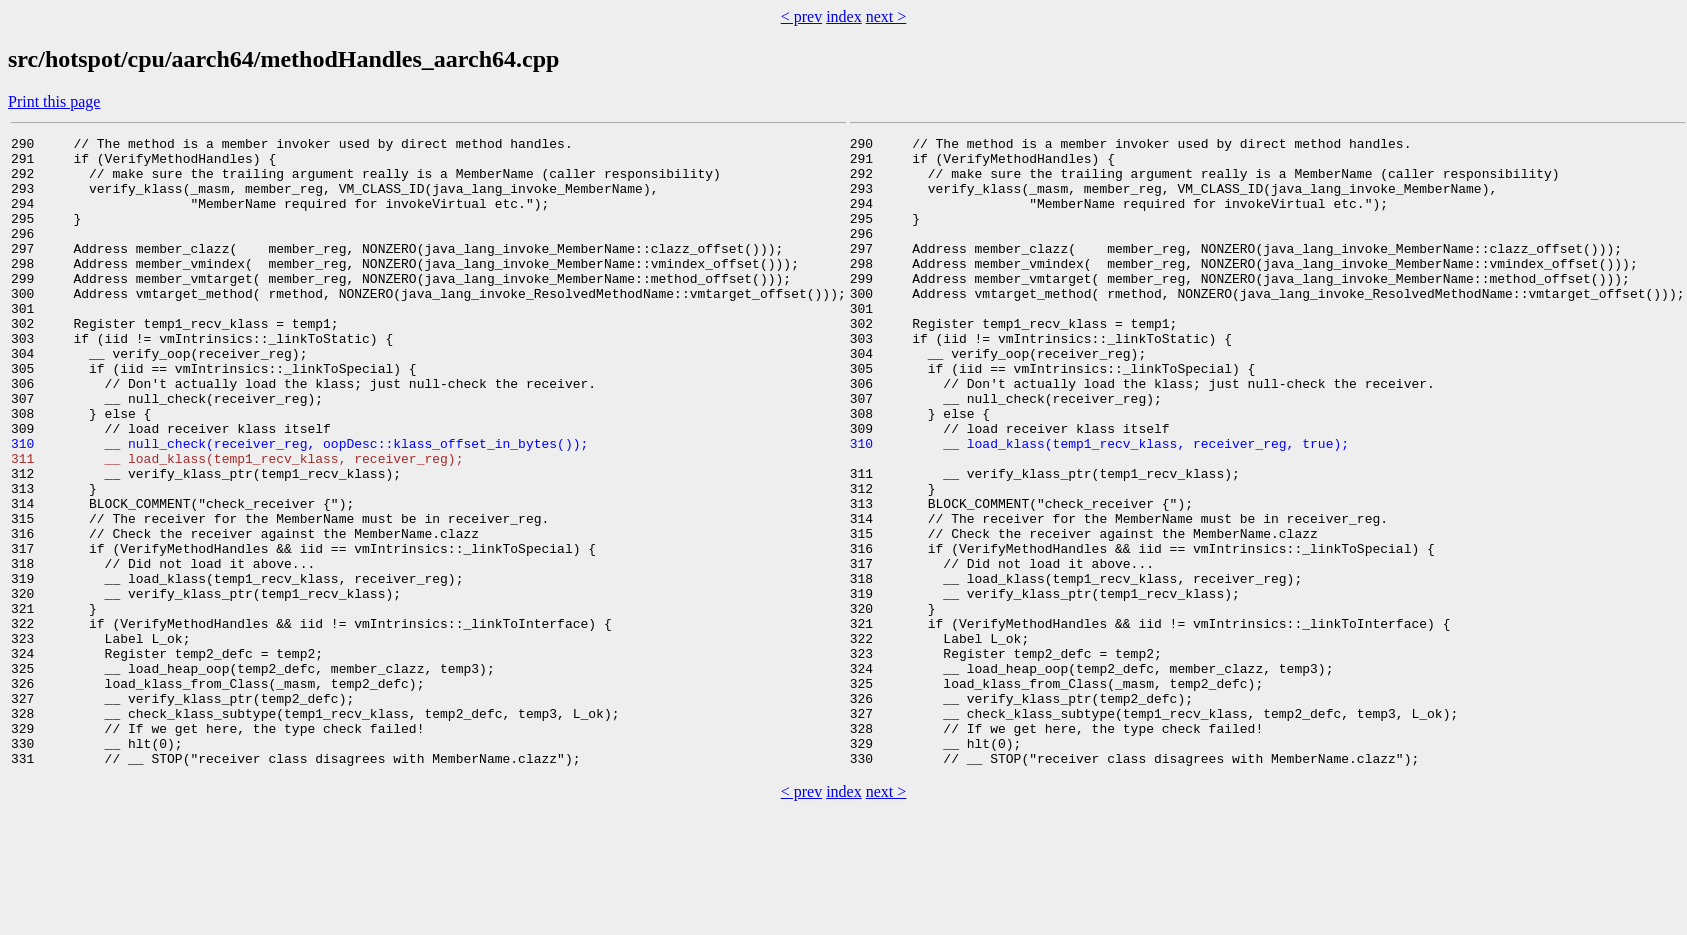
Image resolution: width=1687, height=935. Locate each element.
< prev (801, 16)
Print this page (54, 101)
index (844, 16)
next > (886, 16)
